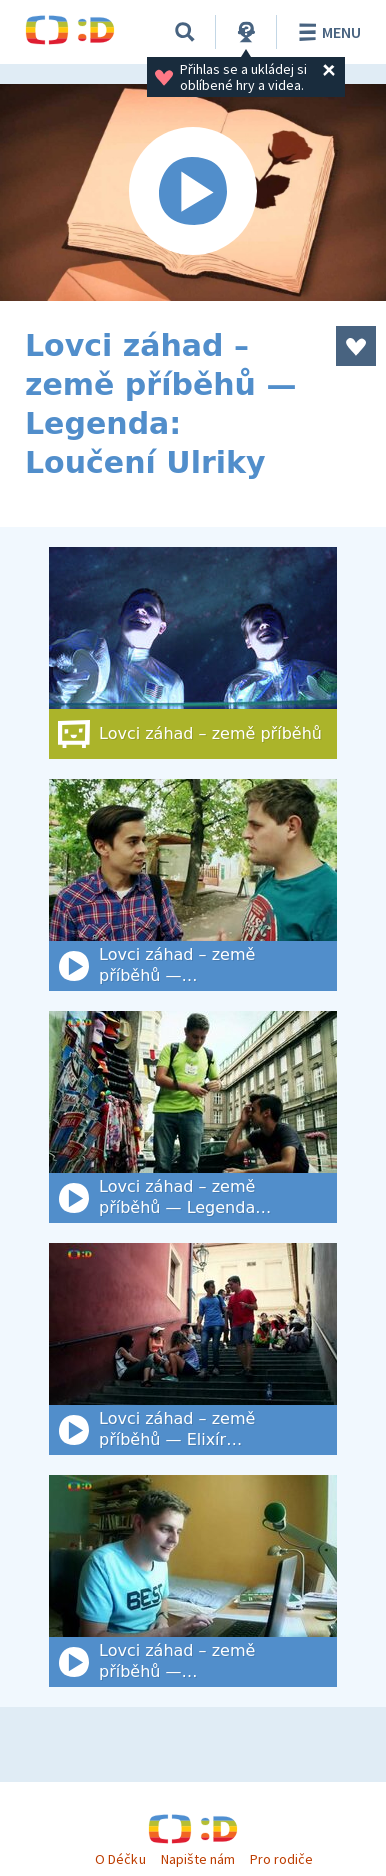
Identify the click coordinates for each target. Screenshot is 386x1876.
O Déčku (120, 1859)
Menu (326, 32)
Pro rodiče (281, 1859)
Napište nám (198, 1859)
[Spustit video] (193, 192)
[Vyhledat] (185, 32)
